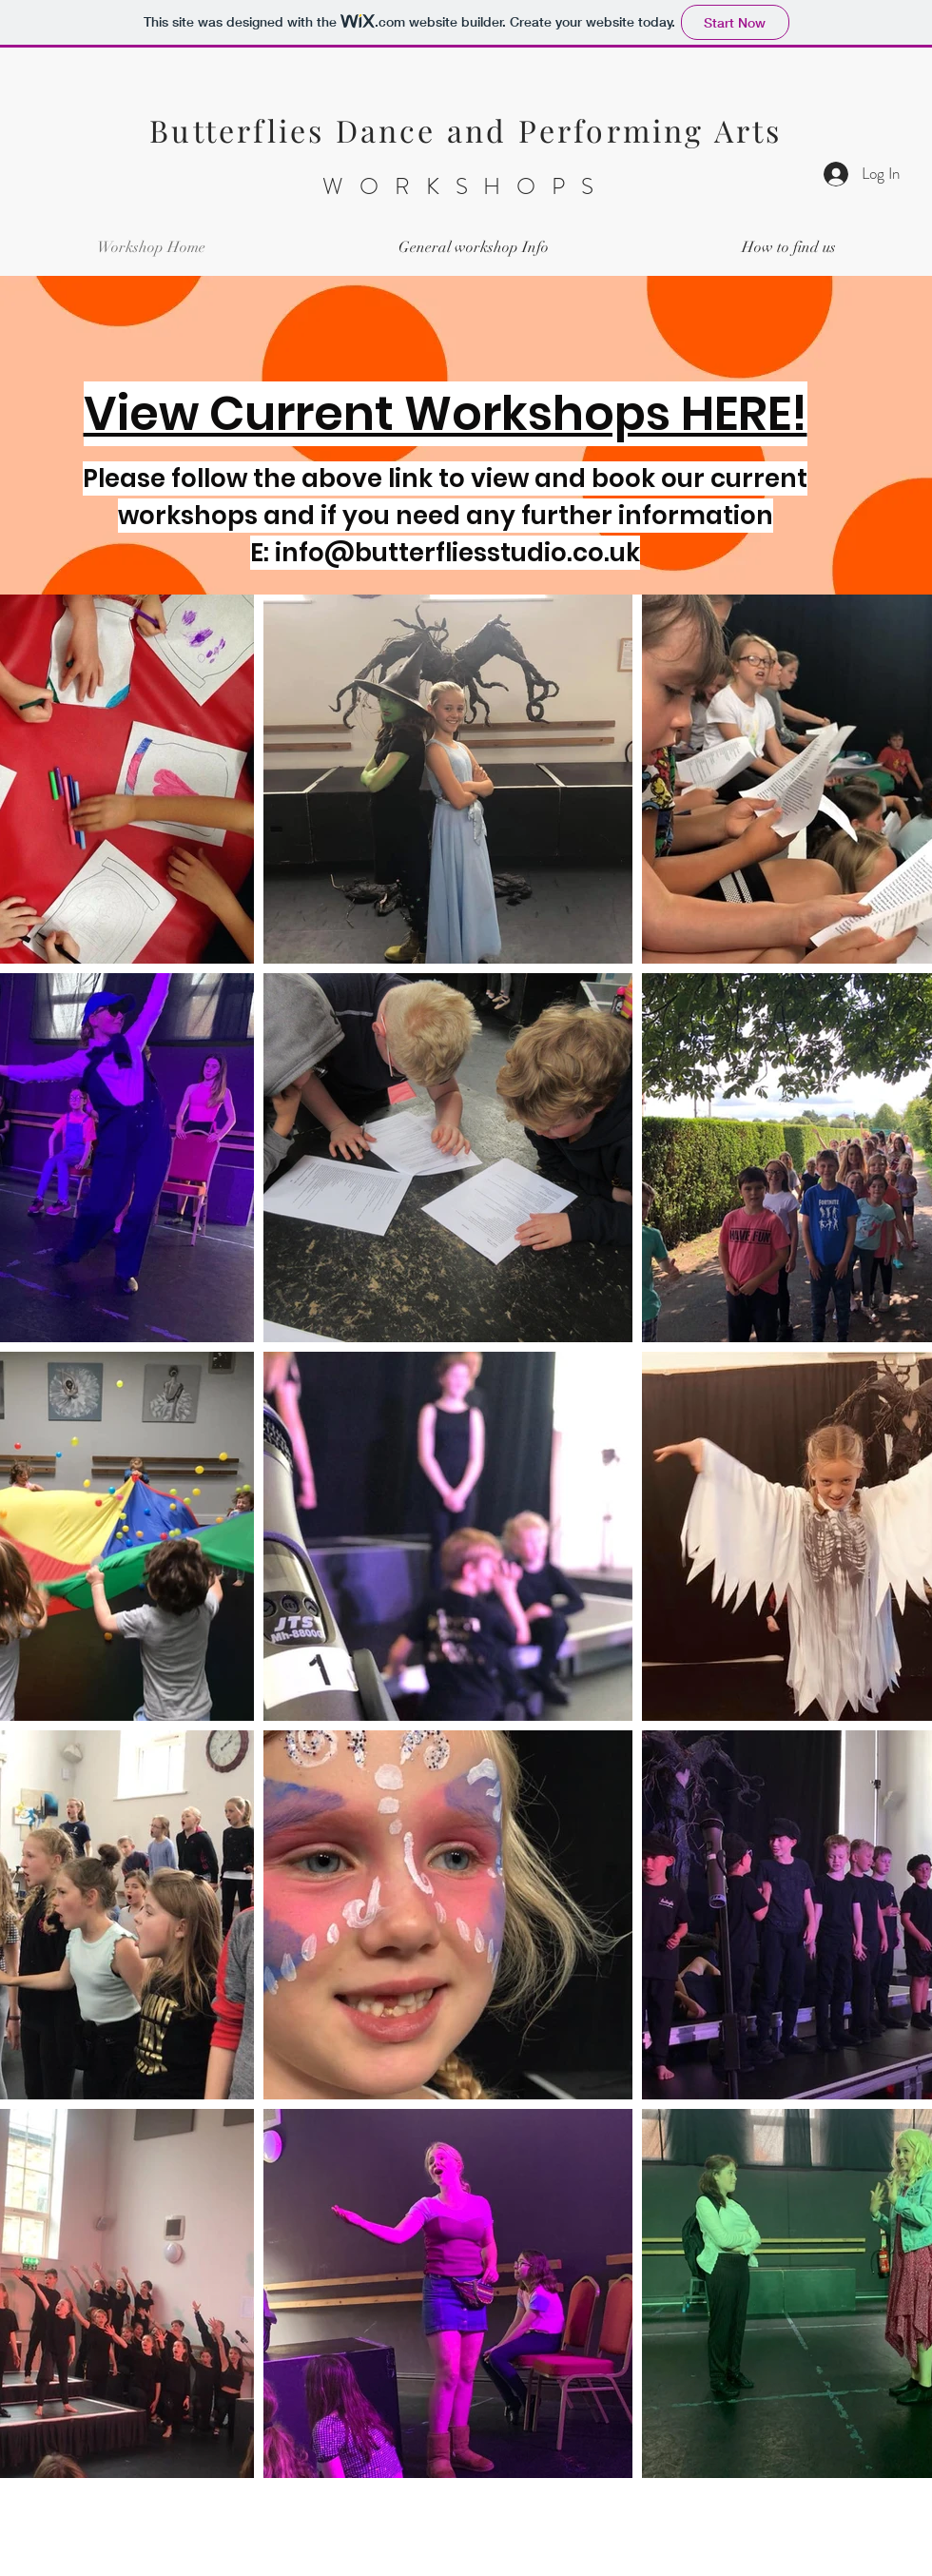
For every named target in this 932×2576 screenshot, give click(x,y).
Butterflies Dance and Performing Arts (465, 129)
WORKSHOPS (465, 186)
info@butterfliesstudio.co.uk (457, 553)
